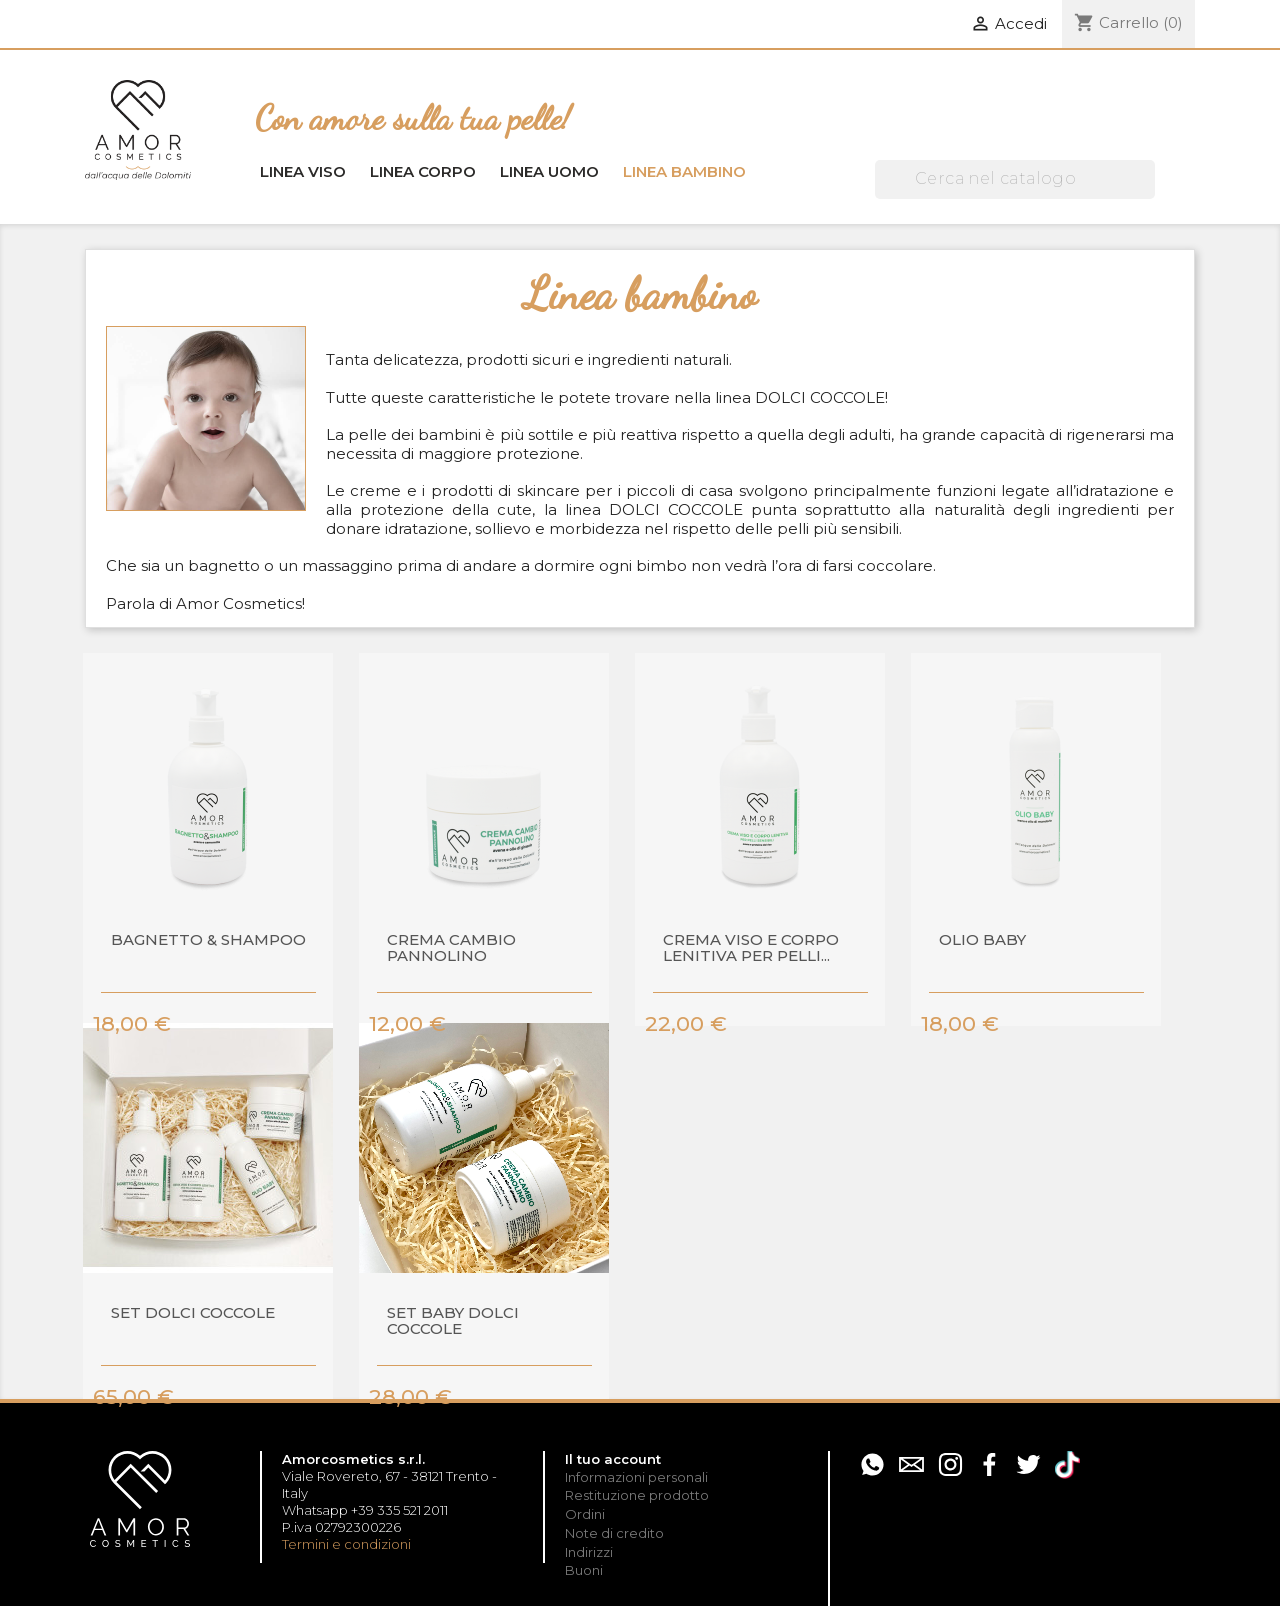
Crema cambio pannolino (451, 949)
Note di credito (614, 1533)
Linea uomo (549, 171)
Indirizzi (589, 1552)
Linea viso (303, 171)
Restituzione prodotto (637, 1495)
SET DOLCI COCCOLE (193, 1313)
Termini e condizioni (346, 1544)
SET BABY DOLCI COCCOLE (453, 1322)
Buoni (584, 1570)
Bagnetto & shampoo (208, 940)
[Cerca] (1015, 179)
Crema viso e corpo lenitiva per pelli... (751, 949)
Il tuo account (613, 1459)
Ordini (585, 1514)
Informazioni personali (636, 1477)
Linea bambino (684, 171)
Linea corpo (423, 171)
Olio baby (982, 940)
